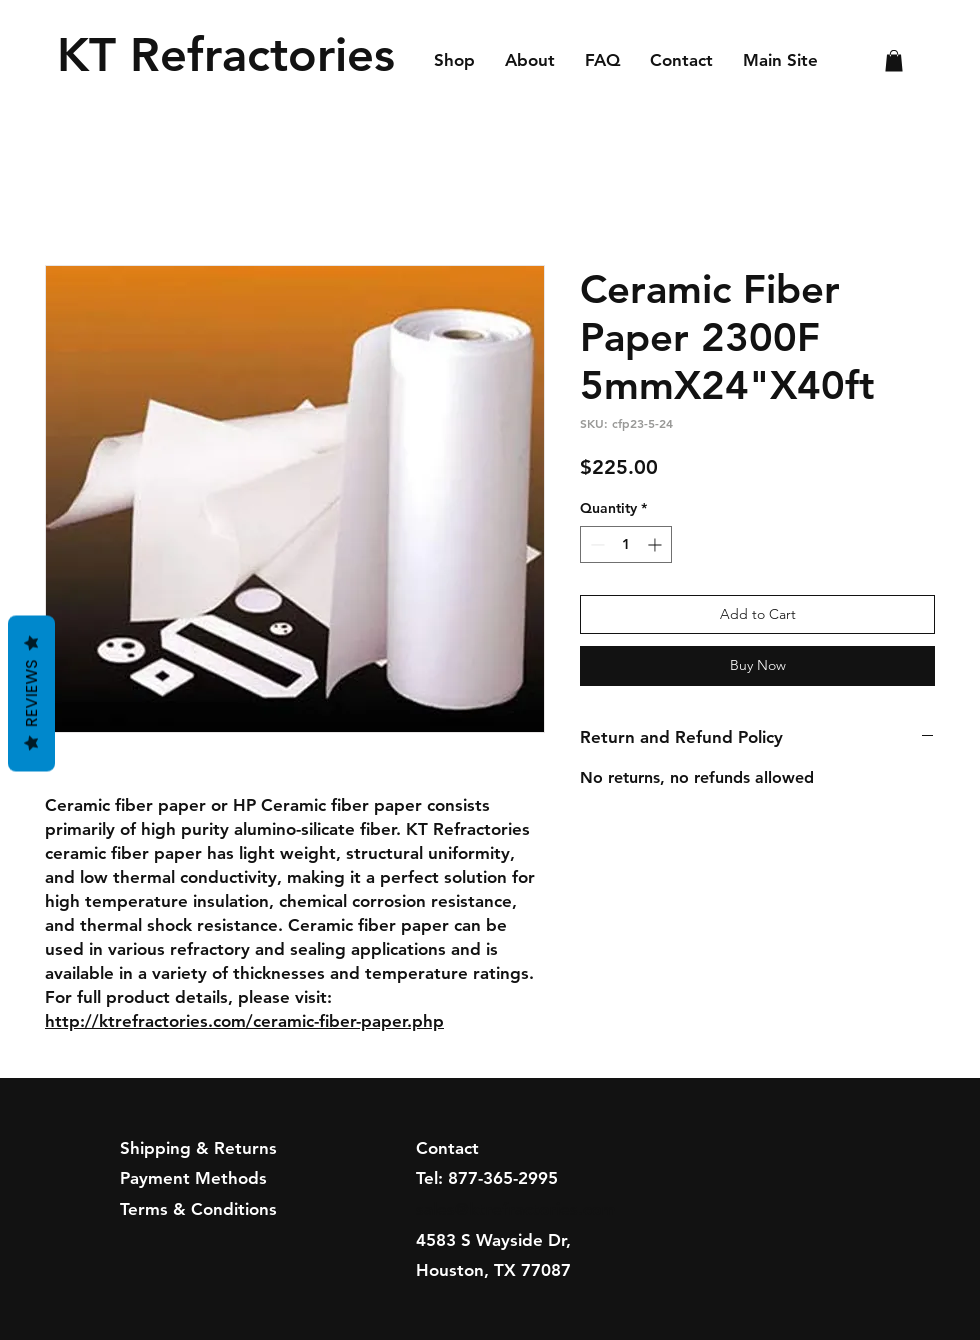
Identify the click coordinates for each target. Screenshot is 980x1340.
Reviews (31, 694)
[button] (894, 61)
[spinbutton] (626, 544)
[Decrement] (595, 544)
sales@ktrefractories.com (516, 1209)
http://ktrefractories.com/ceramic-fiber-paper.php (244, 1021)
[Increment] (656, 544)
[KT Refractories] (232, 55)
